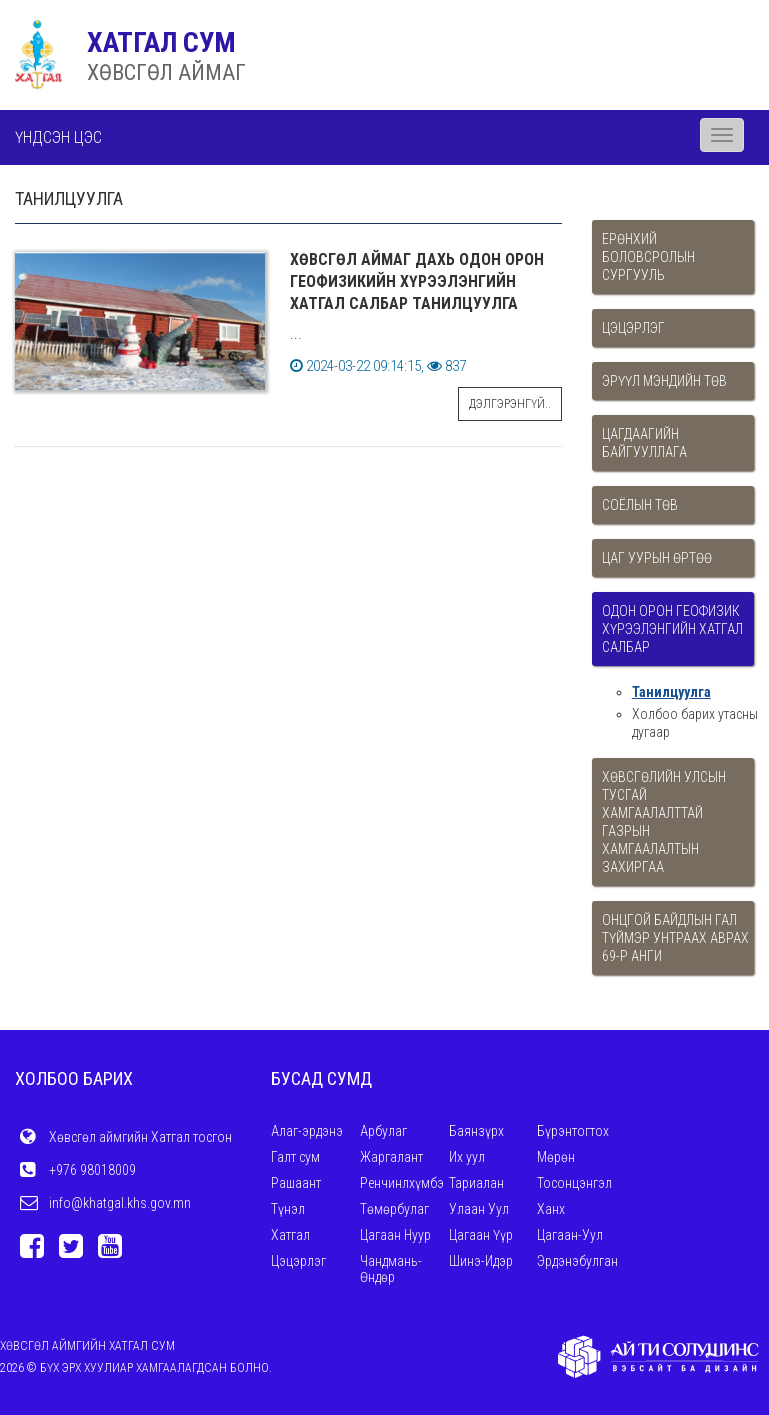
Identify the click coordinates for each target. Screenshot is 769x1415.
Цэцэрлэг (633, 328)
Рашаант (296, 1183)
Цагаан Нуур (395, 1235)
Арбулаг (383, 1131)
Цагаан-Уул (570, 1235)
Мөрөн (556, 1157)
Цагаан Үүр (481, 1235)
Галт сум (295, 1157)
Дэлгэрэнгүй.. (510, 404)
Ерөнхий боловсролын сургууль (648, 257)
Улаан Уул (479, 1209)
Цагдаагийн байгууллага (644, 443)
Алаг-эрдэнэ (307, 1131)
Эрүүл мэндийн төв (664, 381)
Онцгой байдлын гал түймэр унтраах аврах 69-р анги (675, 938)
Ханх (551, 1209)
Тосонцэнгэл (574, 1183)
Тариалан (476, 1183)
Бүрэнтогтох (573, 1131)
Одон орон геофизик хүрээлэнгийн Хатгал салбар (672, 629)
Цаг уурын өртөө (657, 558)
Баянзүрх (476, 1131)
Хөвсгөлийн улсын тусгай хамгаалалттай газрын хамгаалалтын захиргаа (664, 822)
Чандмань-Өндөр (391, 1269)
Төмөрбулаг (394, 1209)
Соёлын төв (640, 505)
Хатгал (290, 1235)
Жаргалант (391, 1157)
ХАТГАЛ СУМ (161, 42)
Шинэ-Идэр (481, 1261)
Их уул (467, 1157)
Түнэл (288, 1209)
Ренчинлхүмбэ (402, 1183)
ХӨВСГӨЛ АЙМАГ (166, 72)
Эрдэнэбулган (577, 1261)
